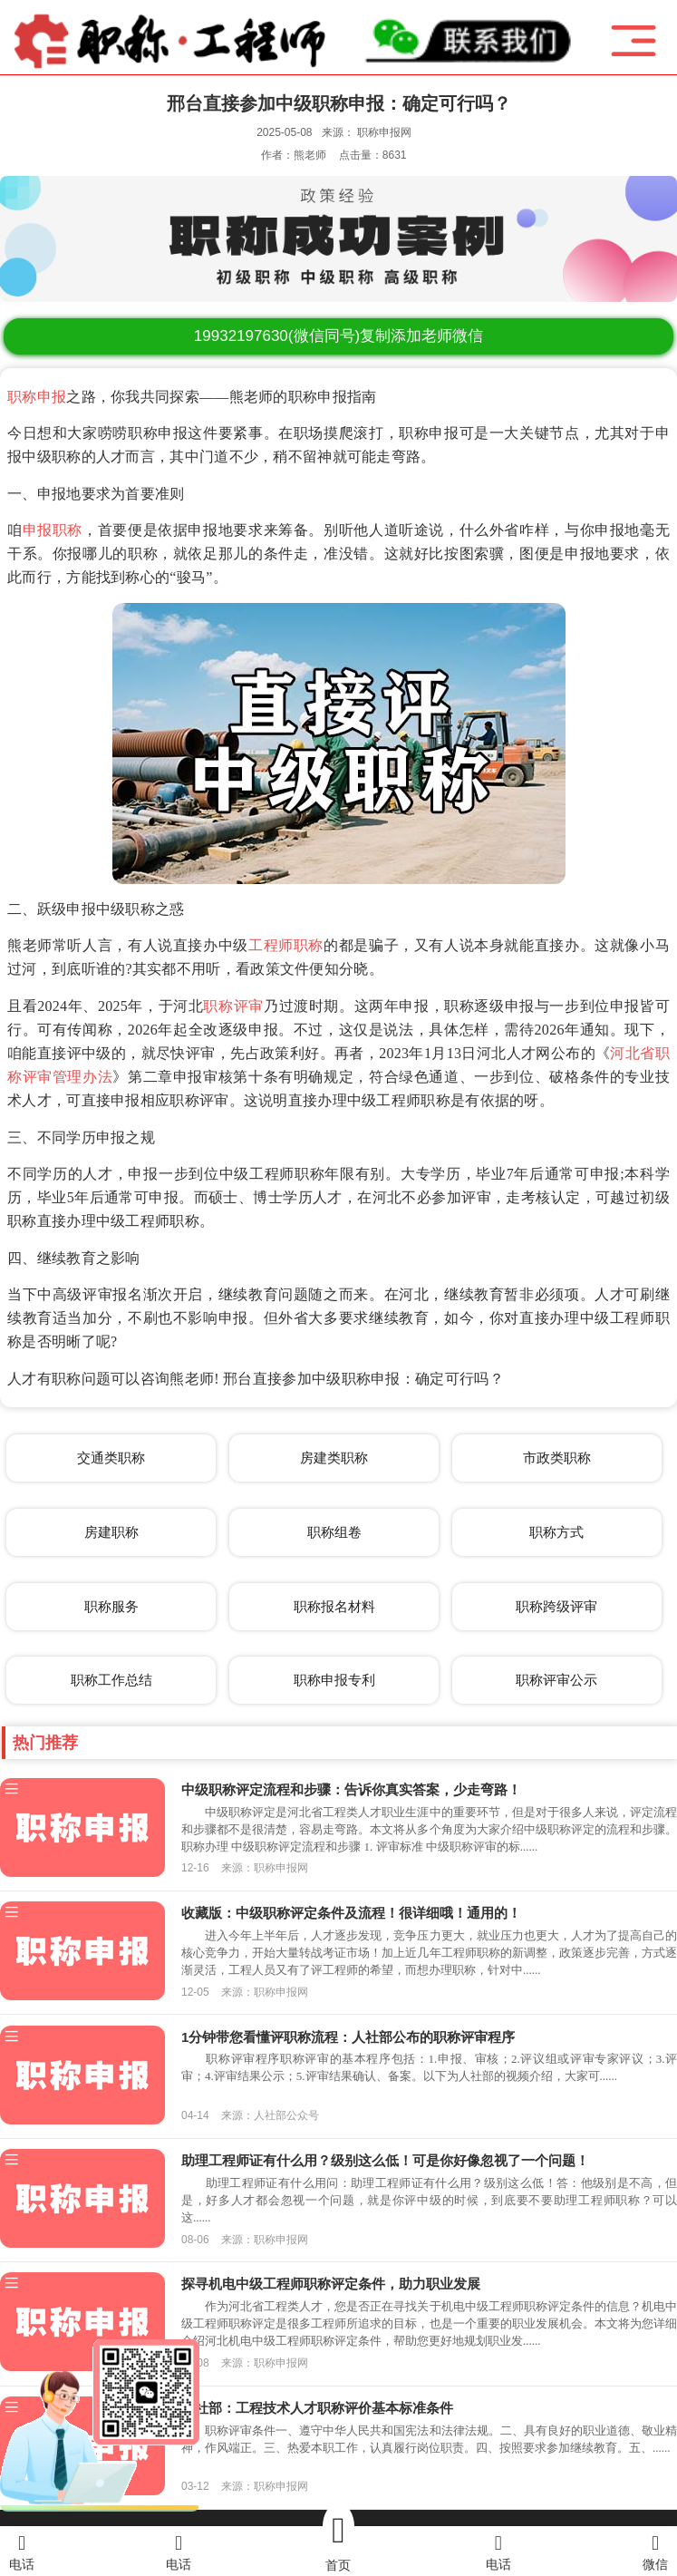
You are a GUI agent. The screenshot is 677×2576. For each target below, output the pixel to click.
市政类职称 (557, 1457)
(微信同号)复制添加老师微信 (338, 336)
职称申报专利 (334, 1679)
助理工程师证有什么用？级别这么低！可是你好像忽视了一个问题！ (385, 2160)
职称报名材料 (334, 1606)
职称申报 (36, 396)
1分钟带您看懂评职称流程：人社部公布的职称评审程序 (348, 2037)
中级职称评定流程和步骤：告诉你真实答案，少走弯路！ (351, 1789)
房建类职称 (334, 1457)
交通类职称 (111, 1457)
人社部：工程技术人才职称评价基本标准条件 (317, 2408)
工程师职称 (286, 945)
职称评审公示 (556, 1679)
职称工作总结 (111, 1679)
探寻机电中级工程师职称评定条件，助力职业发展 (330, 2283)
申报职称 (52, 530)
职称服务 (111, 1606)
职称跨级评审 (556, 1606)
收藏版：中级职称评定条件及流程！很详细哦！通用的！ (351, 1912)
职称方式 (556, 1532)
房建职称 (111, 1532)
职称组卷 (334, 1532)
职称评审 (233, 1006)
